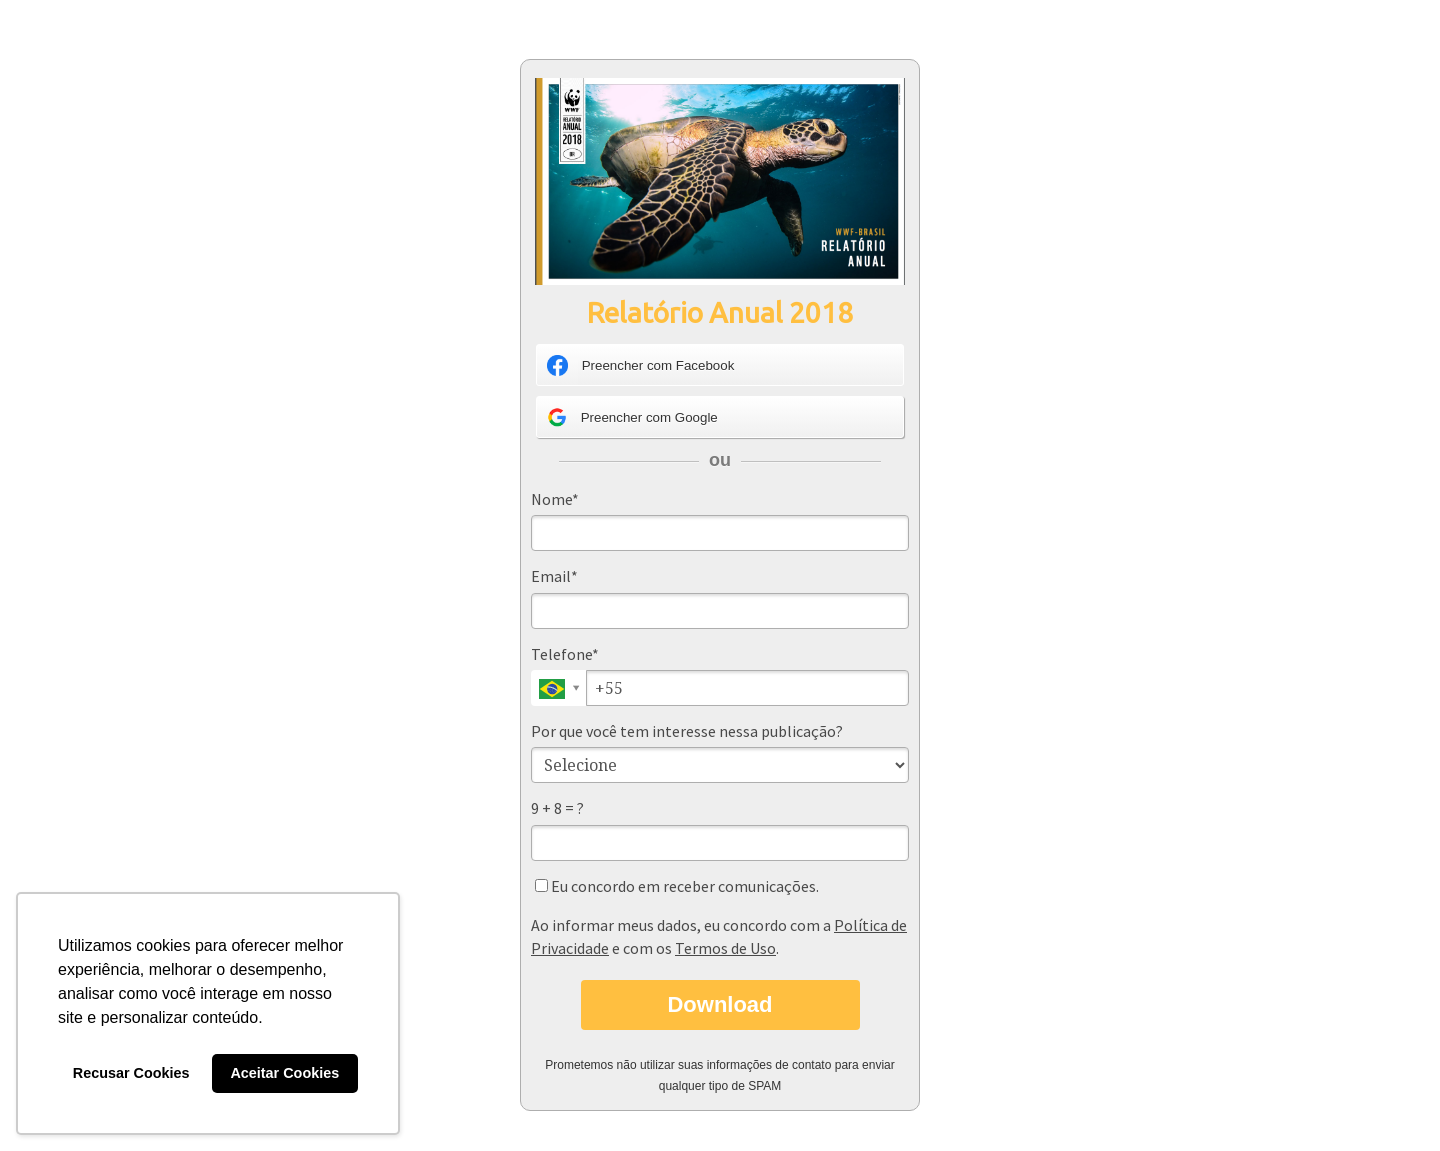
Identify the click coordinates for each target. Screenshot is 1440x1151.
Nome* (555, 499)
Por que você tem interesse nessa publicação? (687, 731)
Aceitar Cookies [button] (284, 1073)
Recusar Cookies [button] (131, 1073)
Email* (554, 576)
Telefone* (565, 654)
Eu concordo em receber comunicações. (677, 886)
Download (719, 1004)
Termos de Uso (725, 948)
